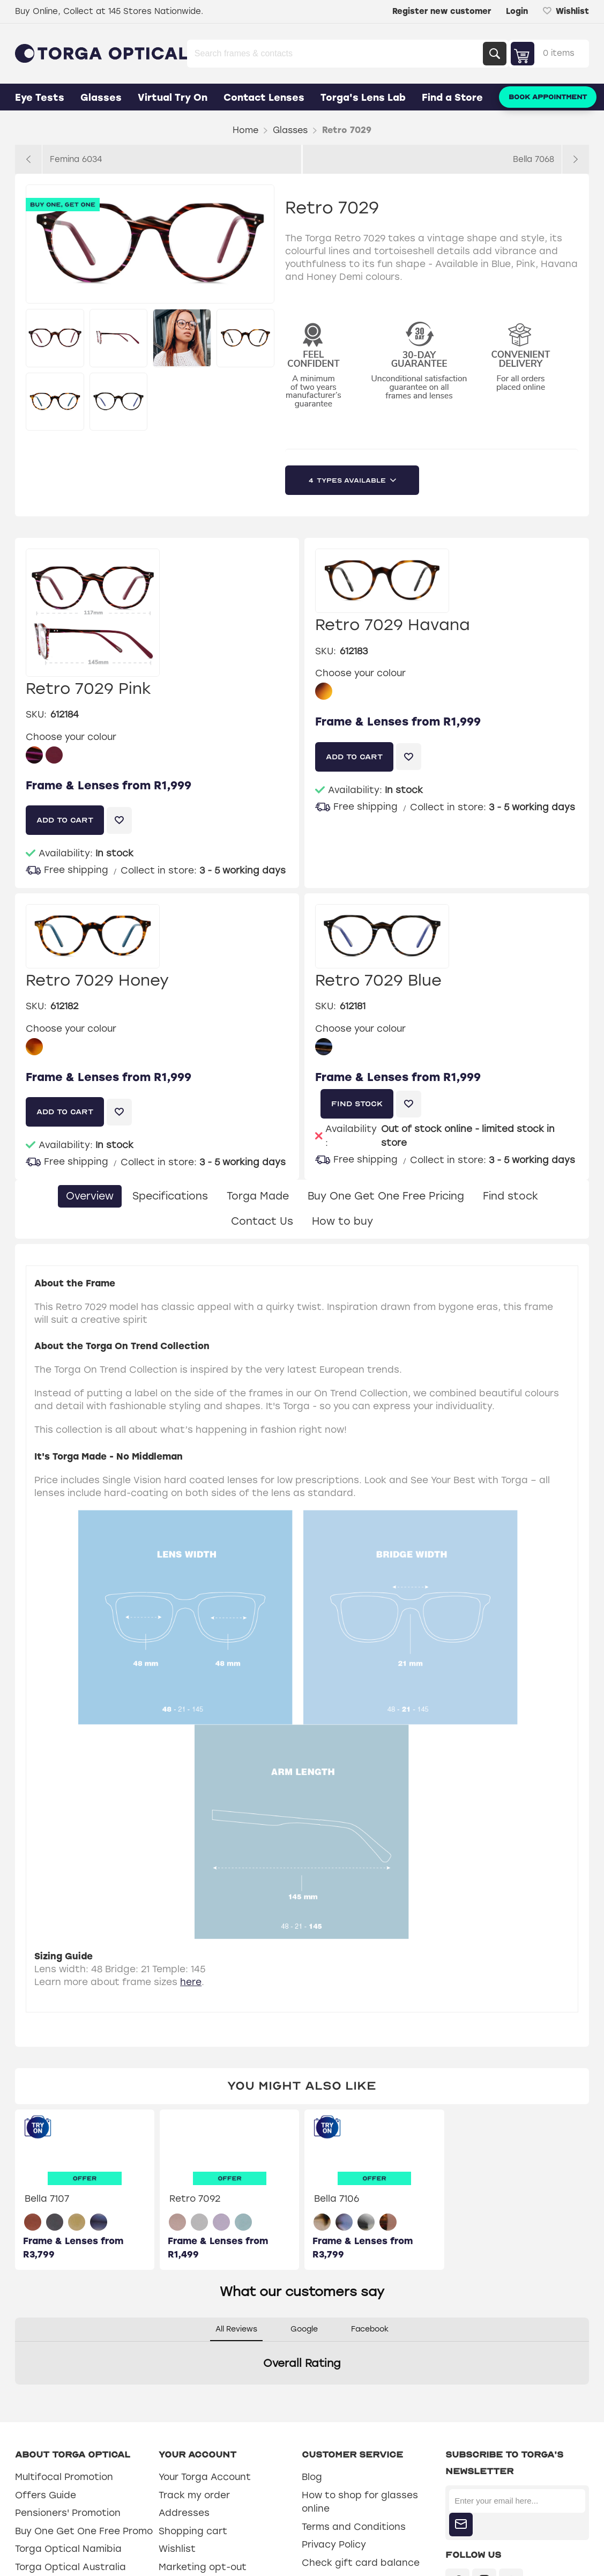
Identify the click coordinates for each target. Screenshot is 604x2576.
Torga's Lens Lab (363, 97)
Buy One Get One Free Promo (84, 2531)
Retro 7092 (194, 2198)
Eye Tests (39, 97)
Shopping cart (193, 2531)
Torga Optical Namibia (68, 2548)
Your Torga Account (205, 2476)
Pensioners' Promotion (68, 2512)
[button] (15, 2395)
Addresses (184, 2512)
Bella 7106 (336, 2198)
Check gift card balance (361, 2562)
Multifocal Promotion (64, 2476)
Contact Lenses (263, 97)
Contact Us (262, 1221)
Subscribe (461, 2524)
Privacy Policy (334, 2544)
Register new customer (441, 11)
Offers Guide (45, 2495)
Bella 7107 (47, 2198)
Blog (312, 2476)
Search (494, 53)
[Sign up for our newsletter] (517, 2501)
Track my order (194, 2495)
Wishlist (177, 2548)
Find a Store (452, 97)
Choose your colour (71, 736)
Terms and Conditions (354, 2526)
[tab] (90, 1196)
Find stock (510, 1196)
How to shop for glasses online (360, 2502)
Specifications (170, 1196)
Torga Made (258, 1196)
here (191, 1982)
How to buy (342, 1221)
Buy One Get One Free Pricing (386, 1196)
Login (517, 11)
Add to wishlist (119, 820)
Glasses (101, 97)
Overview (90, 1196)
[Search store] (336, 53)
